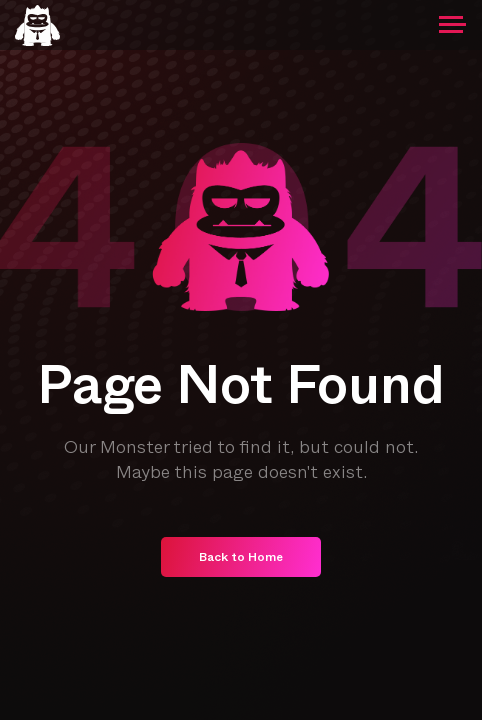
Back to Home (241, 559)
